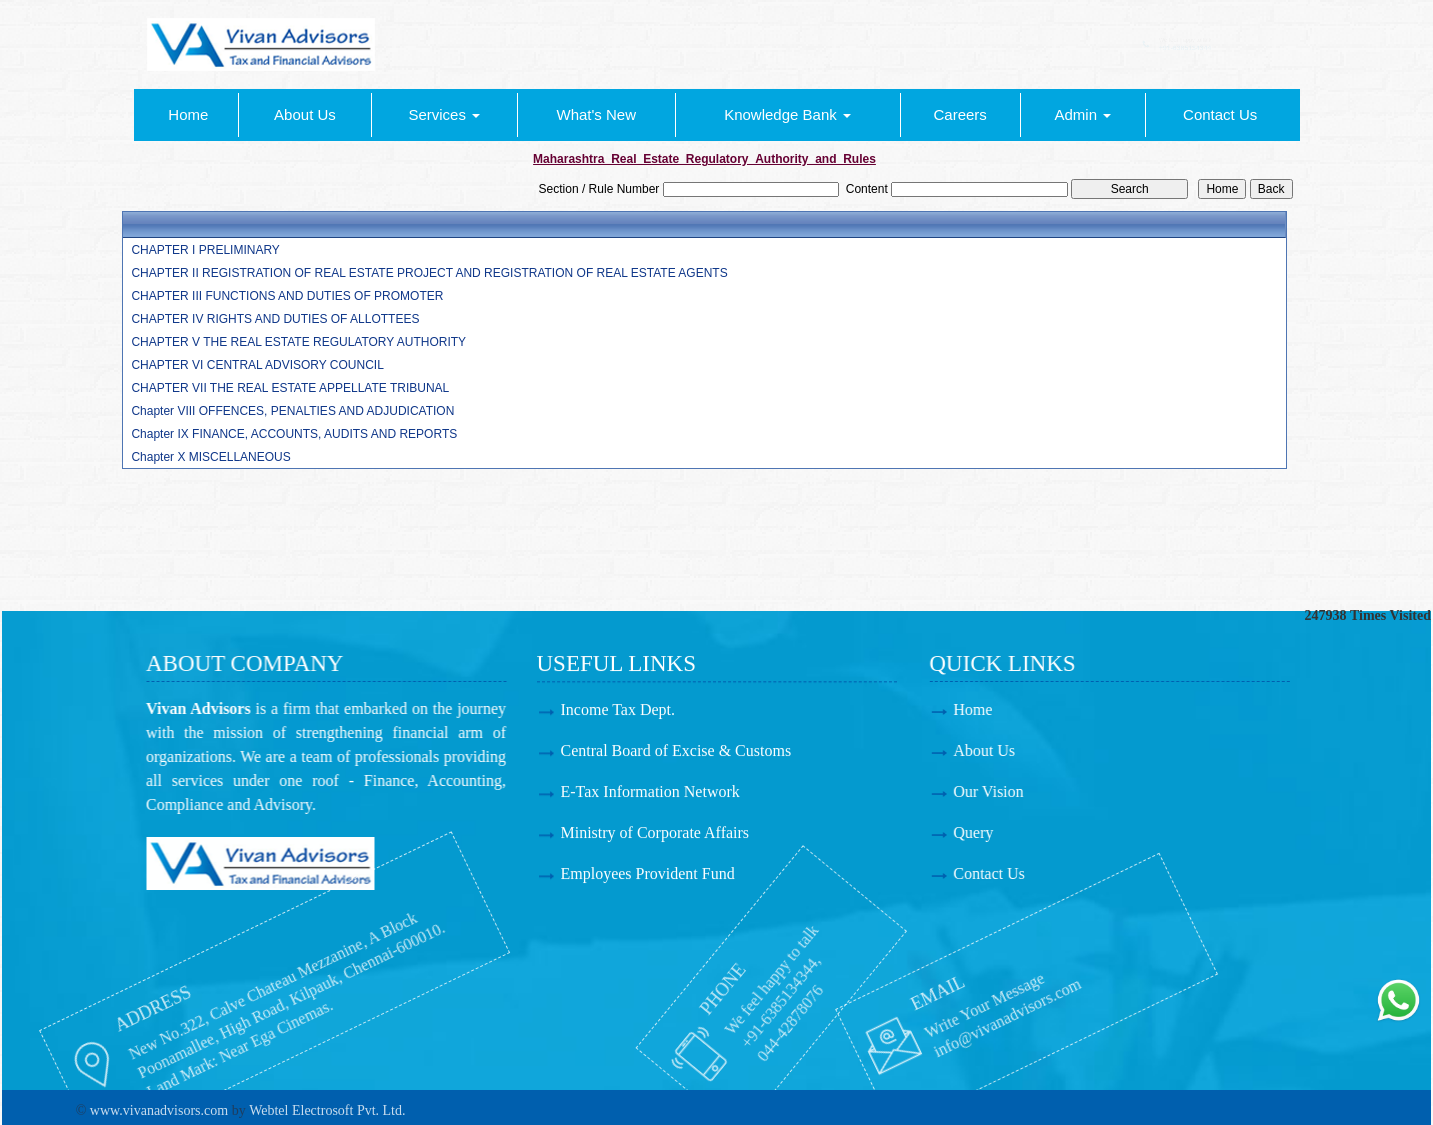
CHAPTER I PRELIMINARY (205, 250)
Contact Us (1220, 114)
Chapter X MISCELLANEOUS (210, 457)
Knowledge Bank (787, 114)
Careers (959, 114)
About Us (305, 114)
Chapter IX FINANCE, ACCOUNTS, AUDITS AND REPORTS (294, 434)
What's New (596, 114)
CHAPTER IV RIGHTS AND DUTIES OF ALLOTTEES (275, 319)
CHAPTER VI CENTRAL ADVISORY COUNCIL (257, 365)
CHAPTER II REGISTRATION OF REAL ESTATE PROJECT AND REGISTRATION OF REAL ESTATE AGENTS (429, 273)
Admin (1082, 114)
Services (444, 114)
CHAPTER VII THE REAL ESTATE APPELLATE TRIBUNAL (290, 388)
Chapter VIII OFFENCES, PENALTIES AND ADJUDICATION (292, 411)
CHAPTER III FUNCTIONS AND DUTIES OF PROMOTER (287, 296)
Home (188, 114)
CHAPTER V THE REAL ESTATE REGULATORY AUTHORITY (298, 342)
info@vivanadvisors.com (910, 1021)
